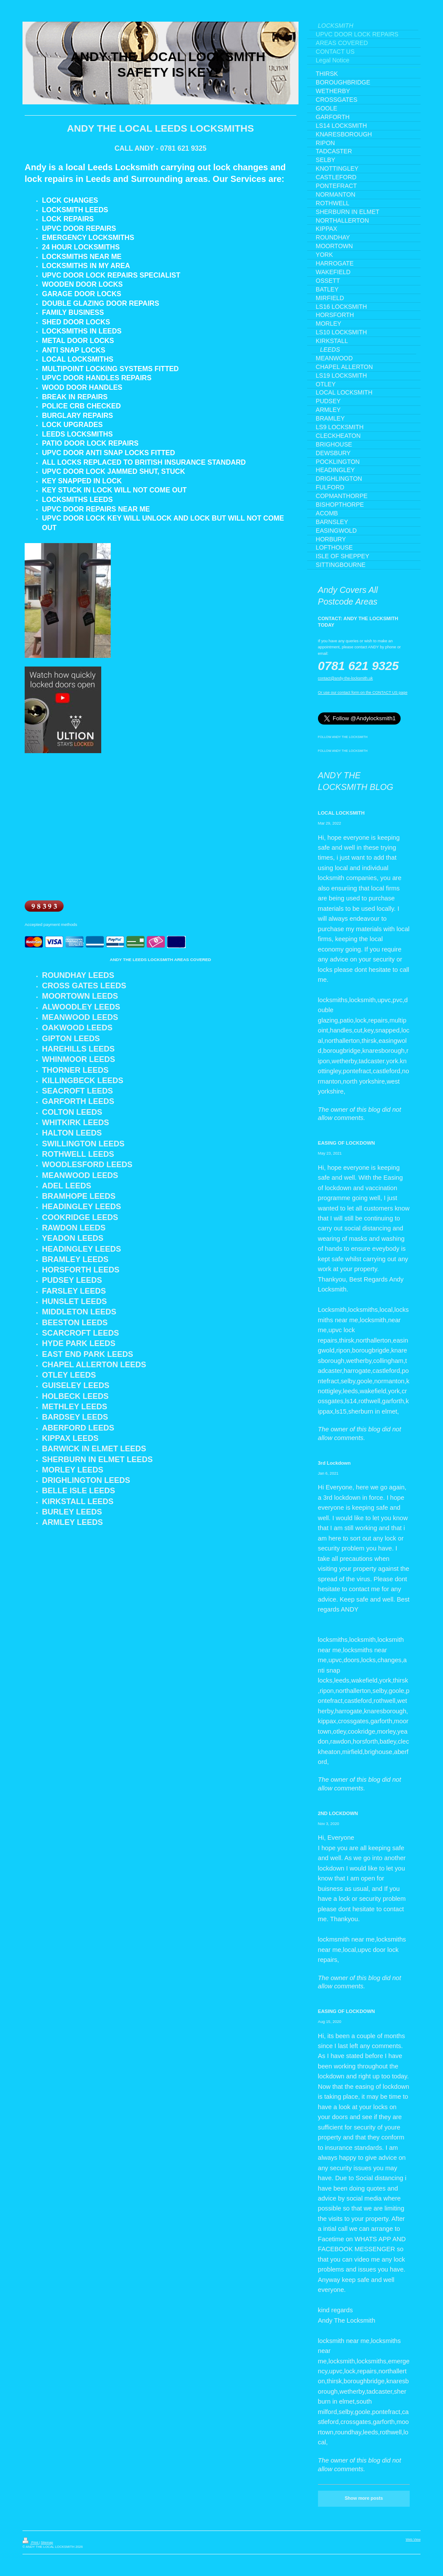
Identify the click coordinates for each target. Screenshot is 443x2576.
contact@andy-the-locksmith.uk (345, 678)
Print (30, 2542)
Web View (413, 2539)
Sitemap (47, 2542)
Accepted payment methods (51, 924)
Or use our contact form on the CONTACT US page (363, 692)
